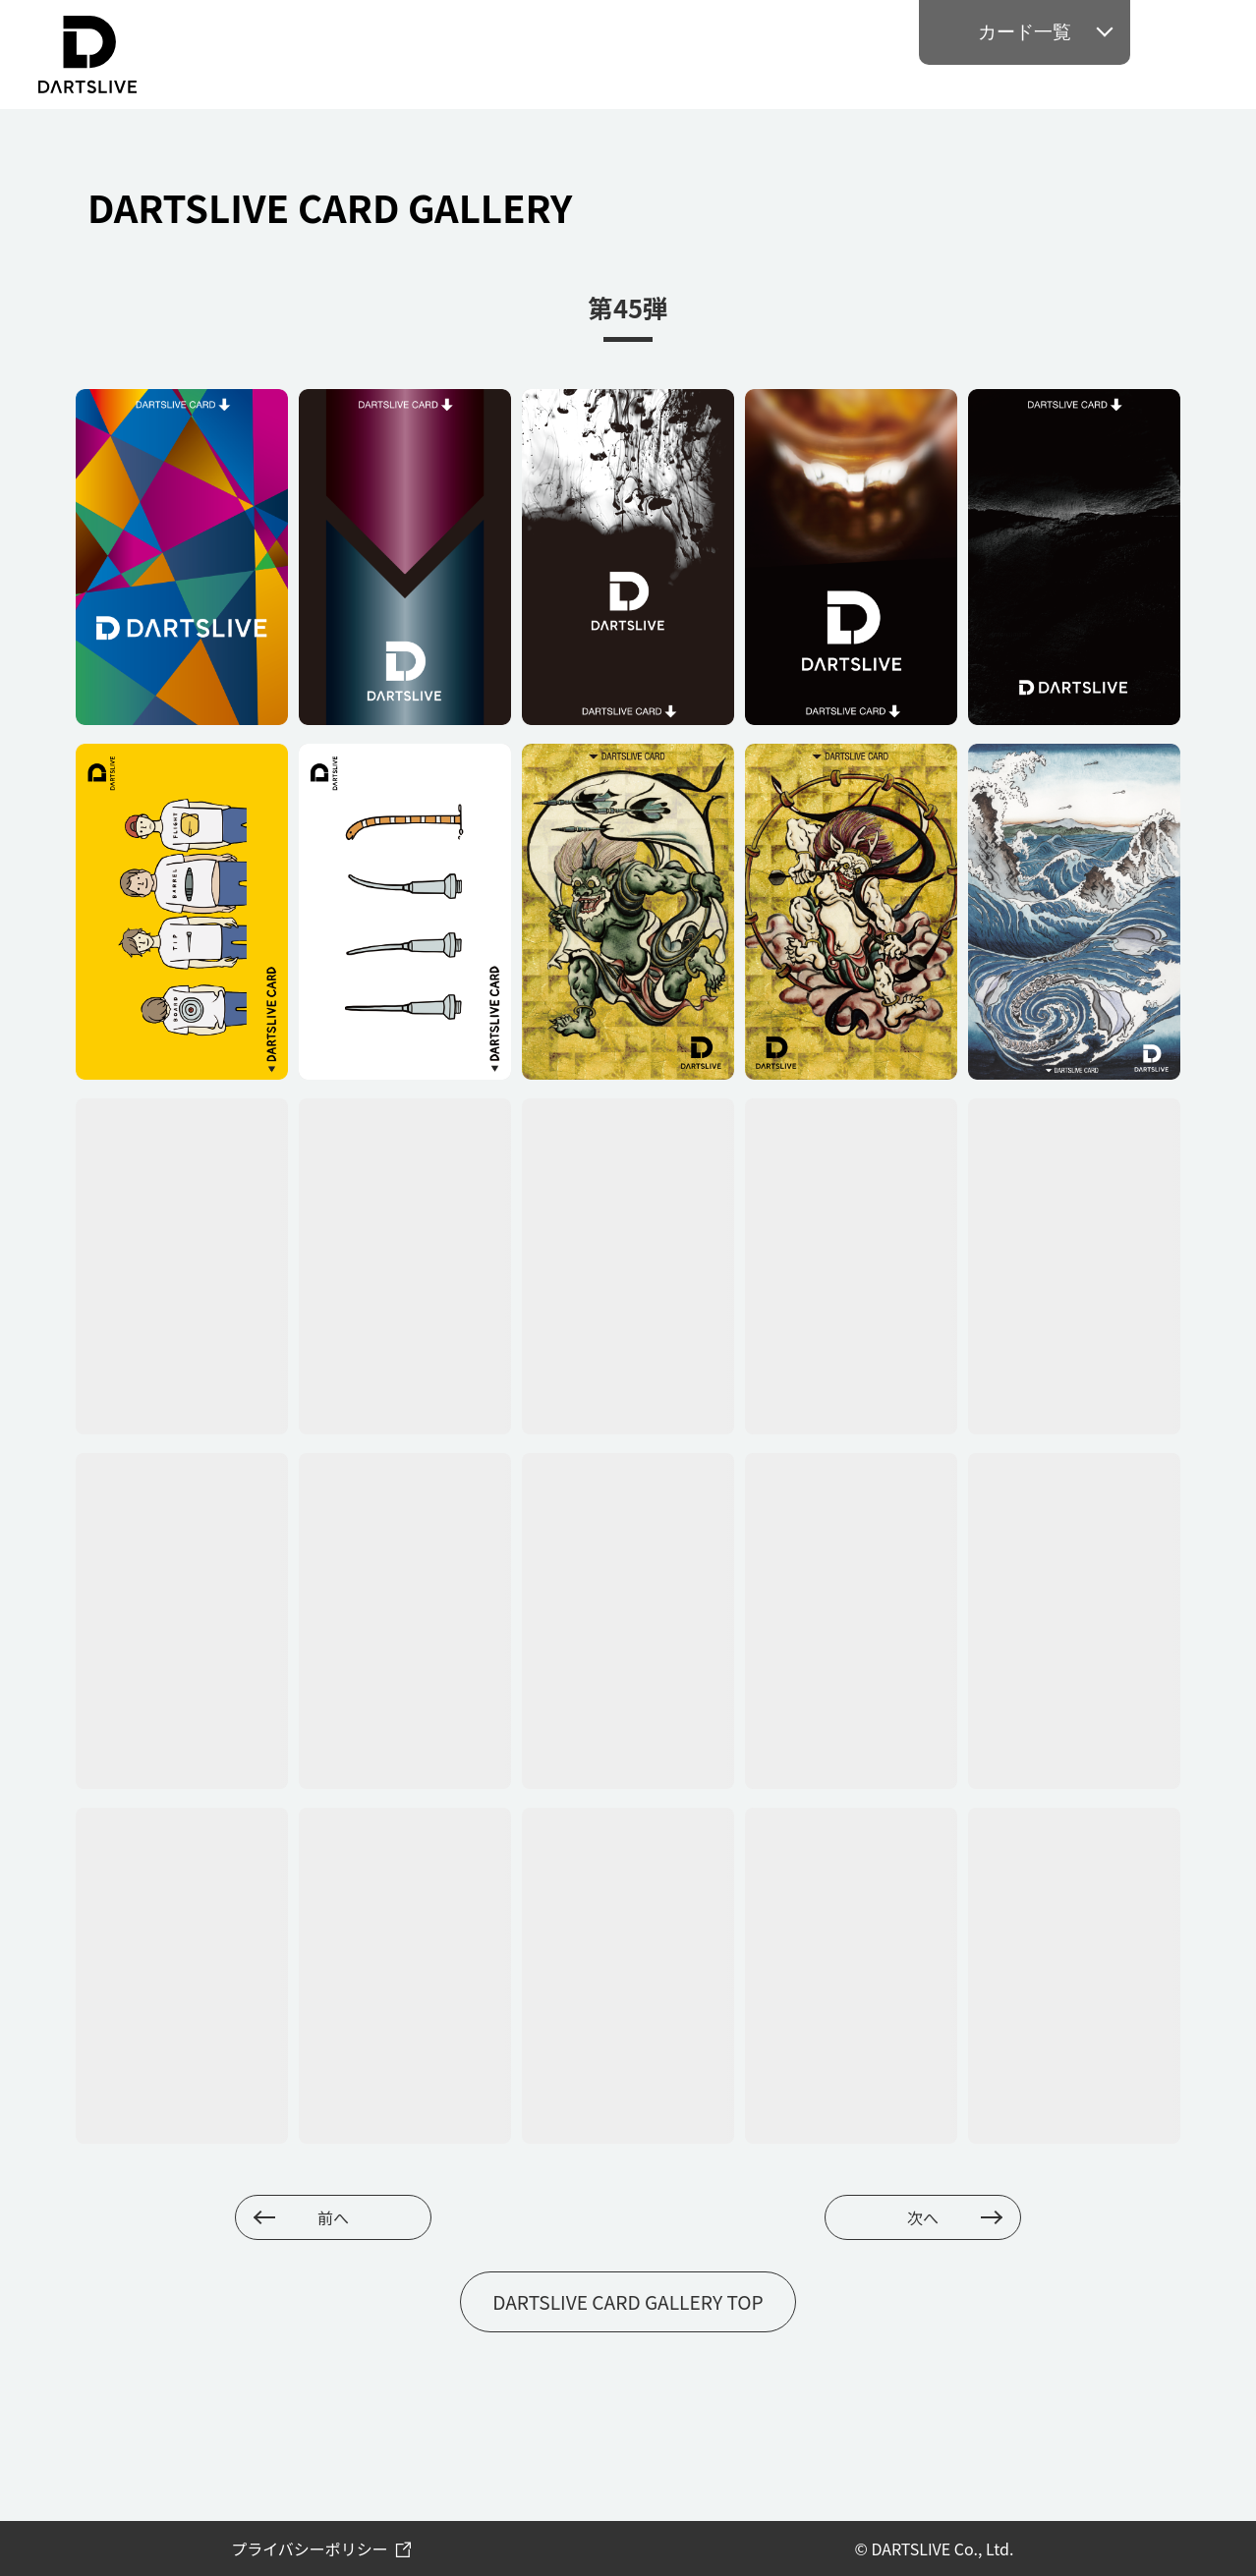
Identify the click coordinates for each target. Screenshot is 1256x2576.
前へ (333, 2217)
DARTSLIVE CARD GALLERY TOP (628, 2302)
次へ (923, 2217)
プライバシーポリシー (309, 2548)
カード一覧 (1024, 32)
